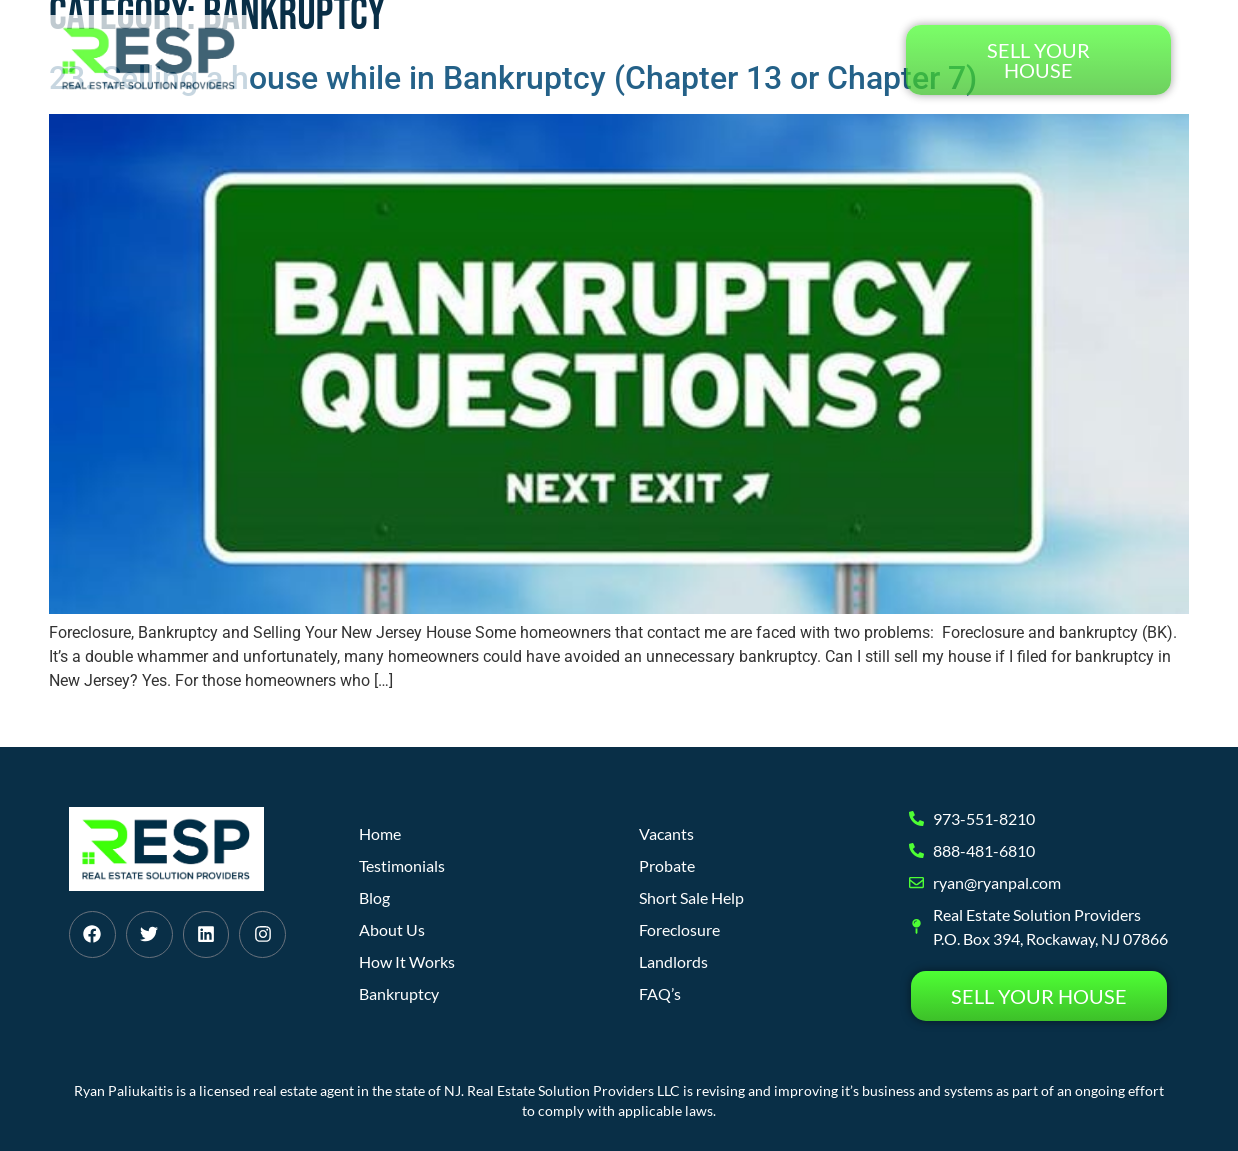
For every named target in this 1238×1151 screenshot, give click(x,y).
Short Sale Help (691, 897)
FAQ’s (660, 993)
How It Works (497, 59)
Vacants (666, 833)
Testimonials (815, 59)
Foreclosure (679, 929)
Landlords (673, 961)
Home (388, 59)
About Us (621, 59)
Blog (709, 59)
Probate (667, 865)
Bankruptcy (399, 993)
